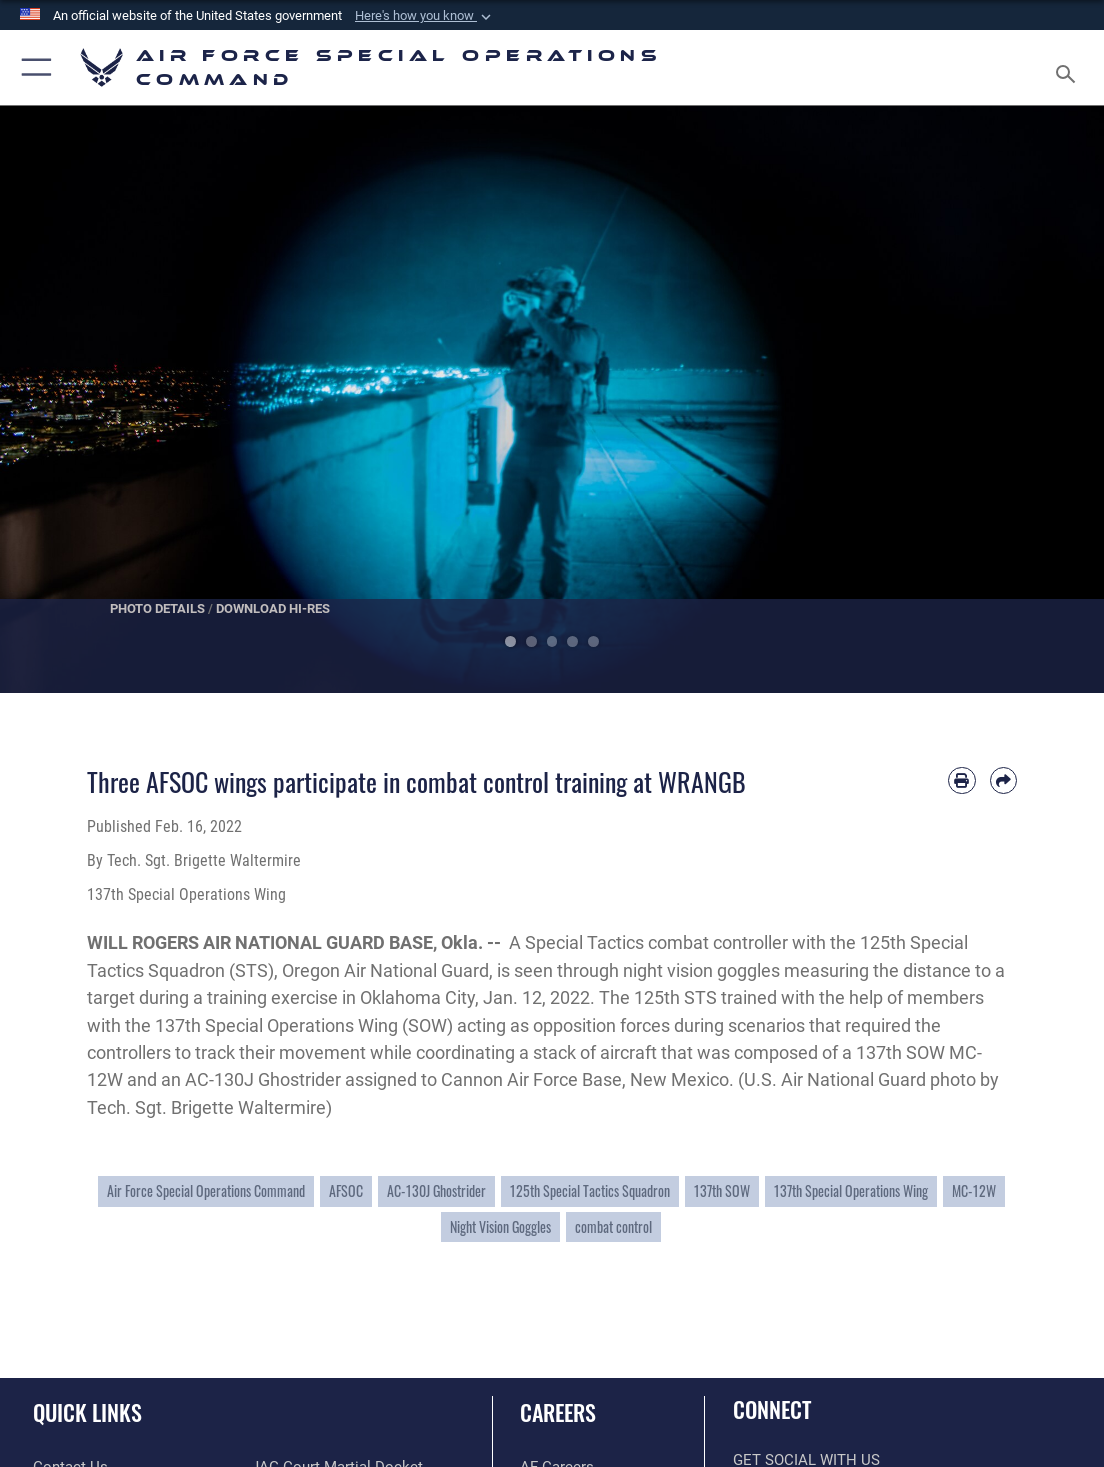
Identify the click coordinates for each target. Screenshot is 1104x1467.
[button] (425, 16)
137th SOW (722, 1191)
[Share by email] (1003, 780)
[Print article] (961, 780)
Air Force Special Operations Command (206, 1191)
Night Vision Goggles (500, 1227)
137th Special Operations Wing (851, 1191)
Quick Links (87, 1412)
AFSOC (346, 1191)
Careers (558, 1412)
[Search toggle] (1069, 68)
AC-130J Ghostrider (436, 1191)
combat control (613, 1227)
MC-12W (974, 1191)
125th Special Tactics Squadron (590, 1191)
